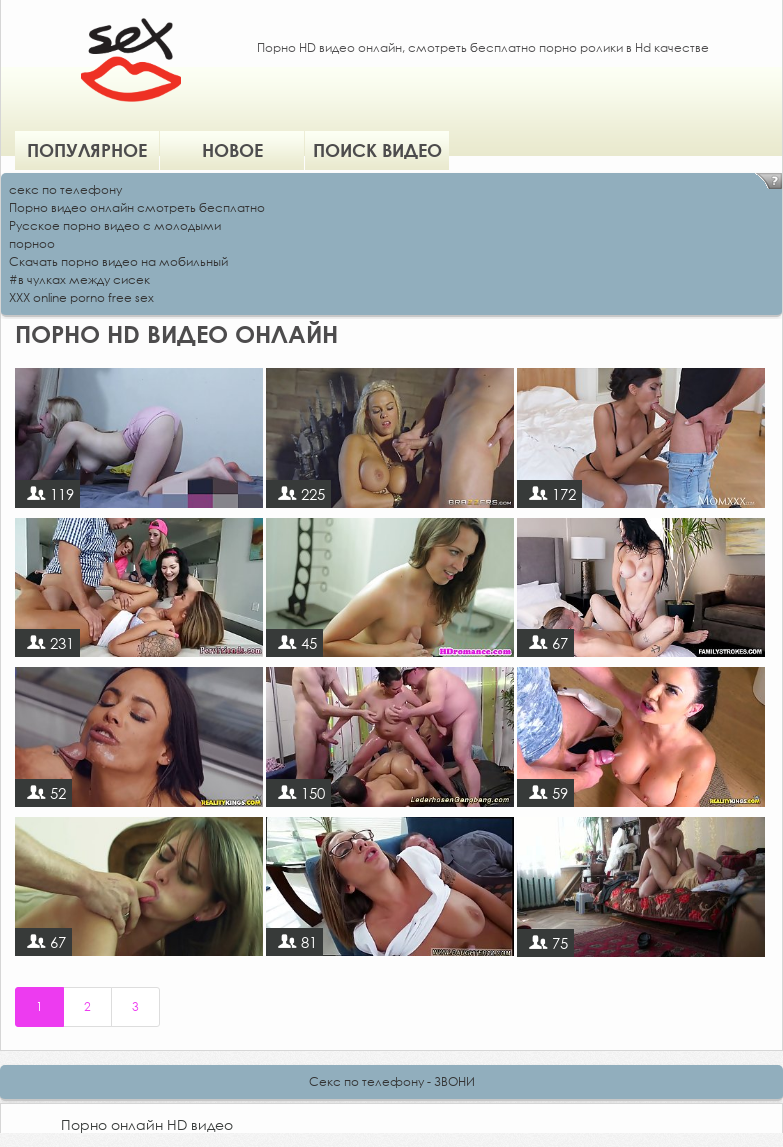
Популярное (87, 150)
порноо (32, 243)
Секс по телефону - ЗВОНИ (392, 1081)
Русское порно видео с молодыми (115, 225)
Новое (232, 150)
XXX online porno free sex (81, 297)
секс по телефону (65, 189)
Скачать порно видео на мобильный (118, 261)
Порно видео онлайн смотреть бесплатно (137, 207)
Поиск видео (377, 150)
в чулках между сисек (84, 279)
